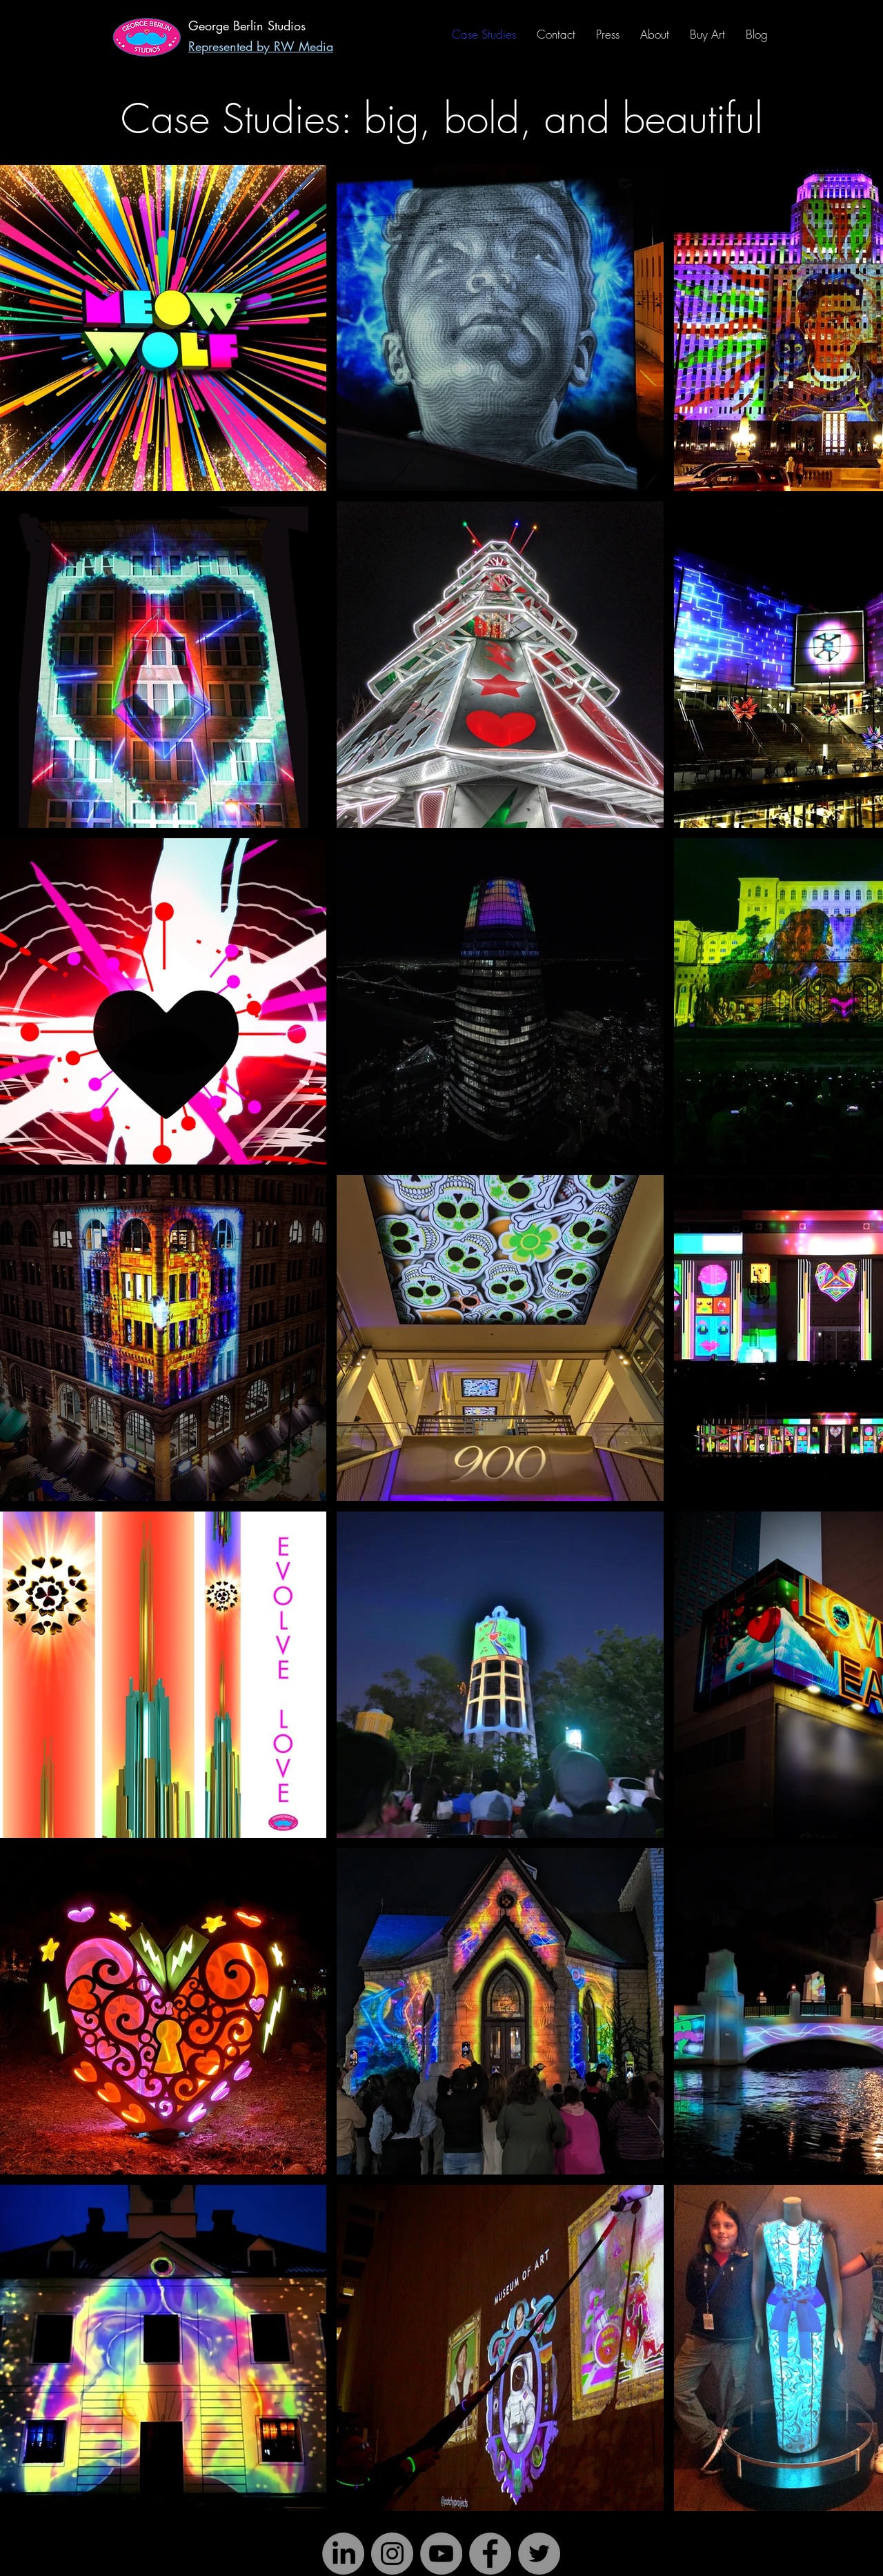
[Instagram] (392, 2554)
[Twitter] (539, 2554)
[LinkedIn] (343, 2554)
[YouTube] (441, 2554)
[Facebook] (490, 2554)
